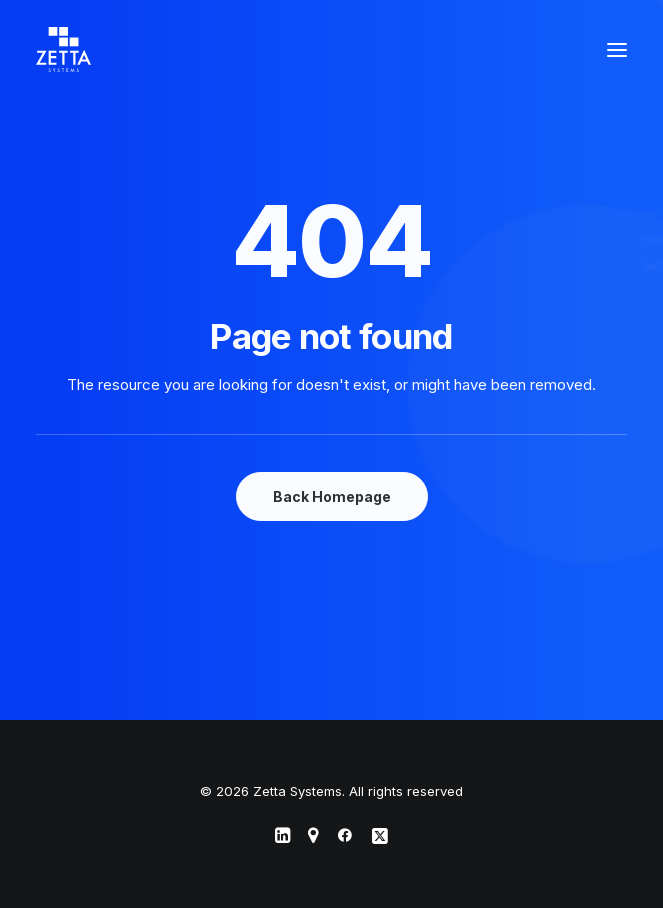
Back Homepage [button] (332, 496)
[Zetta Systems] (63, 49)
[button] (617, 49)
